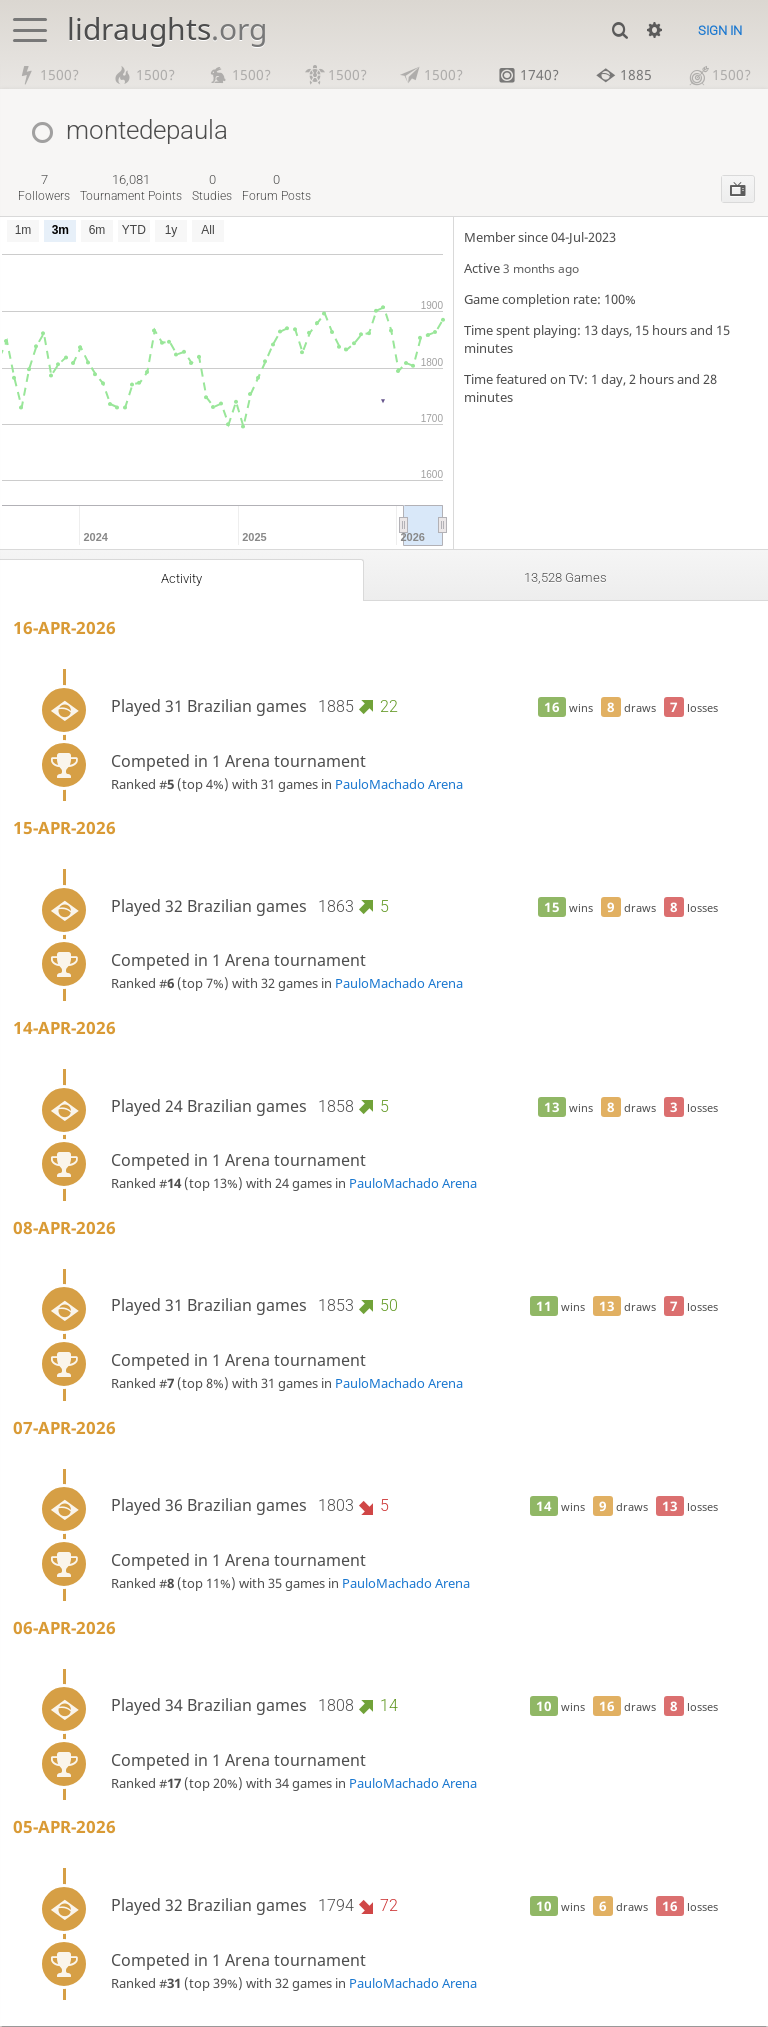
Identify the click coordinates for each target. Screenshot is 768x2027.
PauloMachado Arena (399, 784)
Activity (181, 579)
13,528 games (565, 578)
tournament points (131, 187)
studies (212, 187)
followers (44, 187)
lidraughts (167, 28)
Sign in (720, 30)
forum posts (276, 187)
